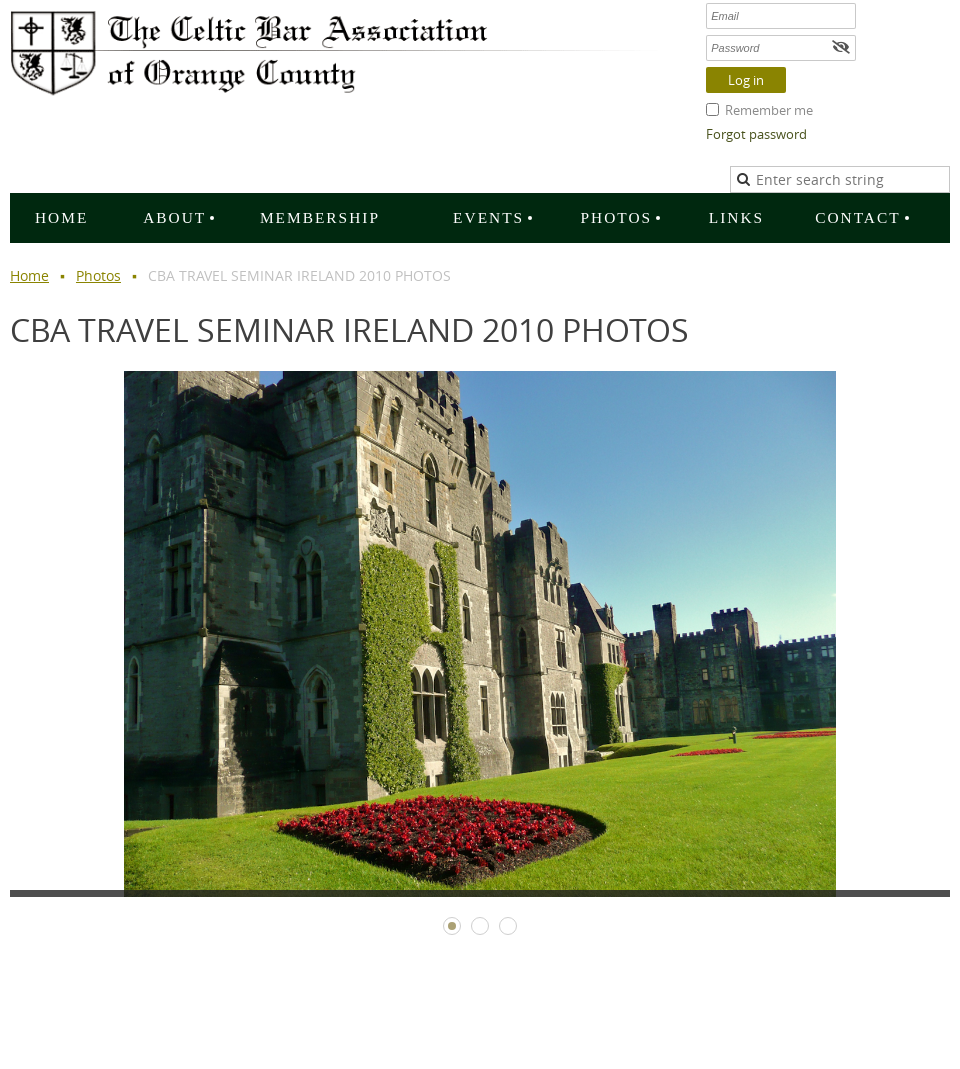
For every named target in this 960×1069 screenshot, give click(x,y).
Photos (98, 275)
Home (29, 275)
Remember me (769, 110)
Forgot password (756, 134)
